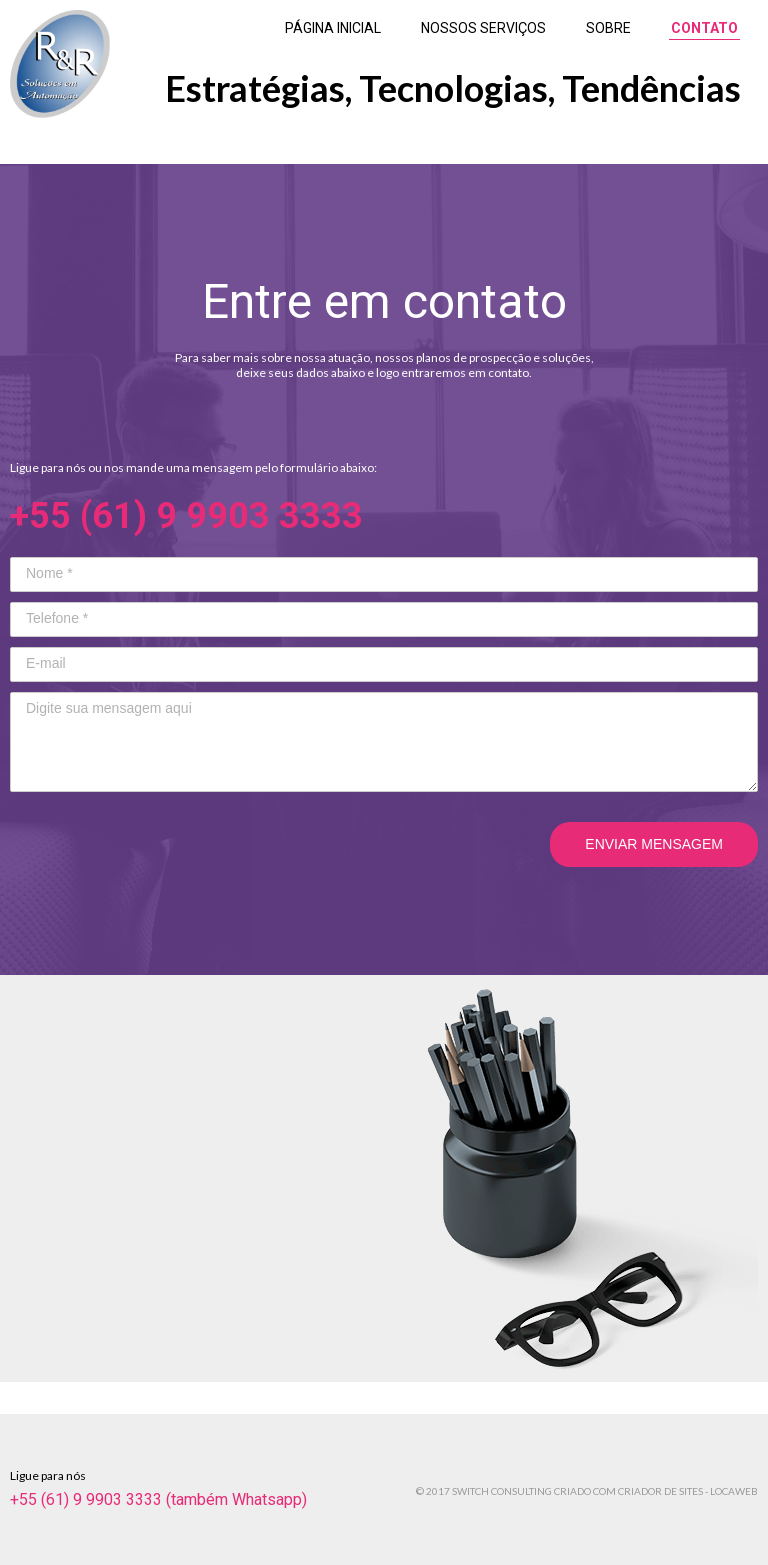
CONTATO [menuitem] (704, 28)
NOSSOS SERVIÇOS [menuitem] (483, 28)
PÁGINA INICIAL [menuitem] (333, 28)
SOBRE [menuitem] (608, 28)
